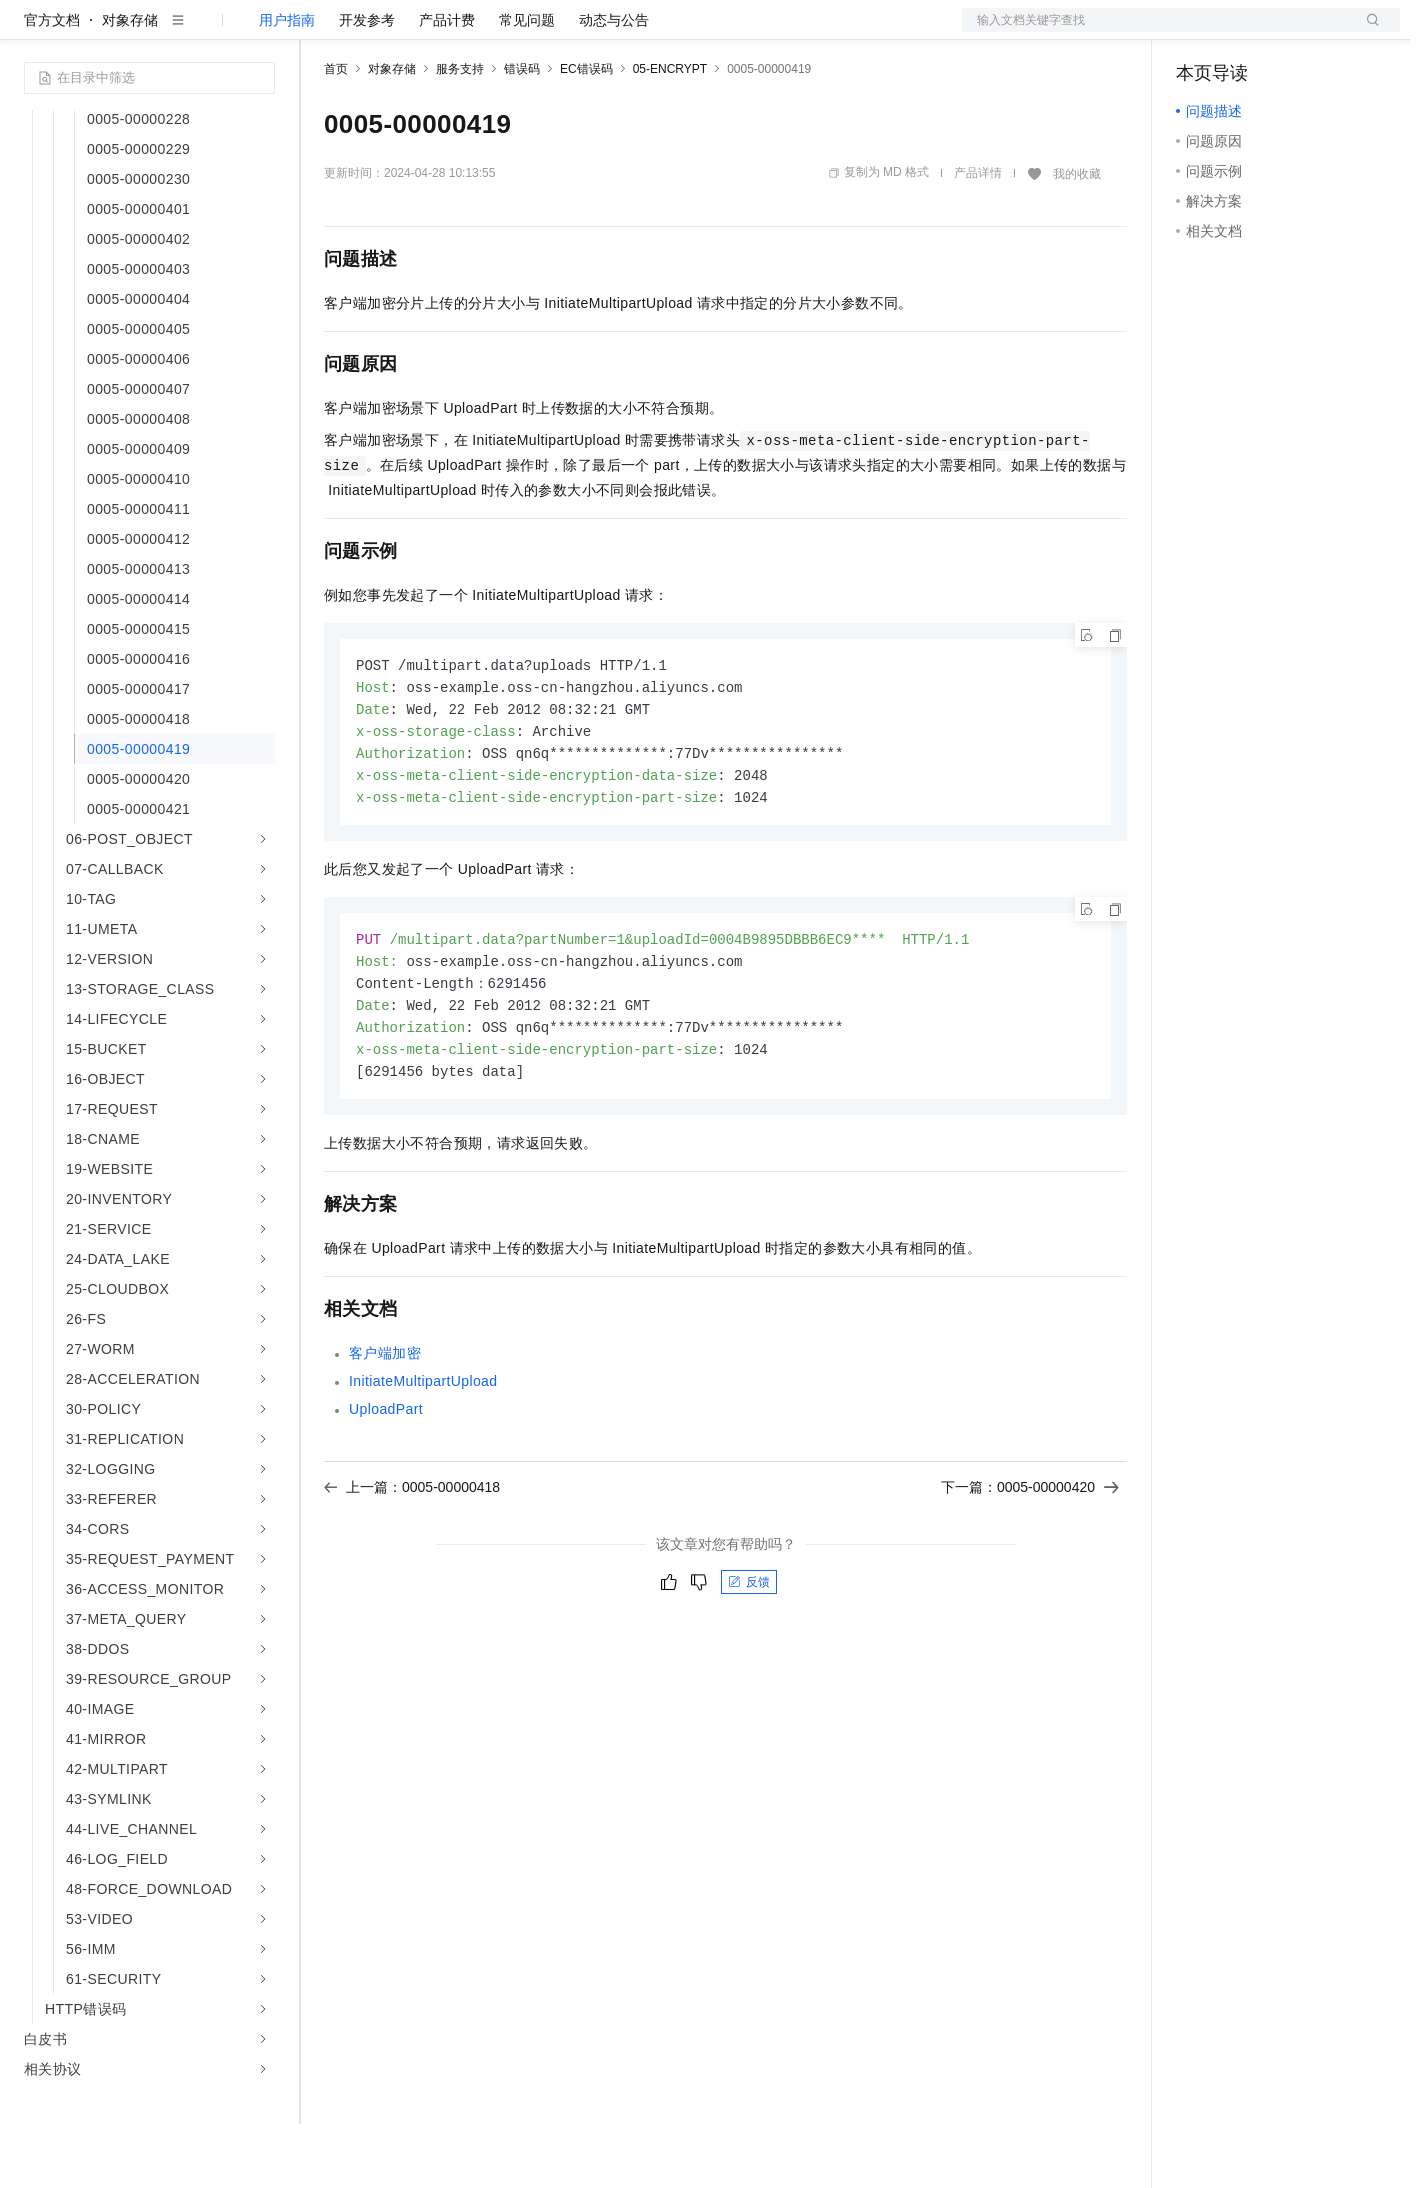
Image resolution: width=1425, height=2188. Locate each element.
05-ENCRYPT (670, 133)
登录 (1367, 32)
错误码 (522, 133)
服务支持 (460, 133)
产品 (260, 32)
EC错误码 (586, 133)
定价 (432, 32)
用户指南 (287, 84)
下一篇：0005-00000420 (1030, 1565)
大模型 (205, 32)
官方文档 (52, 84)
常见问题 (527, 84)
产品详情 (978, 237)
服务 (590, 32)
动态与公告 (614, 84)
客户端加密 (385, 1431)
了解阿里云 (659, 32)
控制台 (1246, 32)
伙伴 (542, 32)
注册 (1294, 32)
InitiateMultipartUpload (423, 1459)
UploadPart (386, 1487)
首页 (336, 133)
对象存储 (130, 84)
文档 (1156, 32)
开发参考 (367, 84)
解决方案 (322, 32)
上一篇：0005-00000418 (412, 1565)
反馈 (749, 1660)
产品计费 (447, 84)
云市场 (487, 32)
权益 (384, 32)
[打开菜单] (32, 32)
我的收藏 (1077, 238)
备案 (1198, 32)
